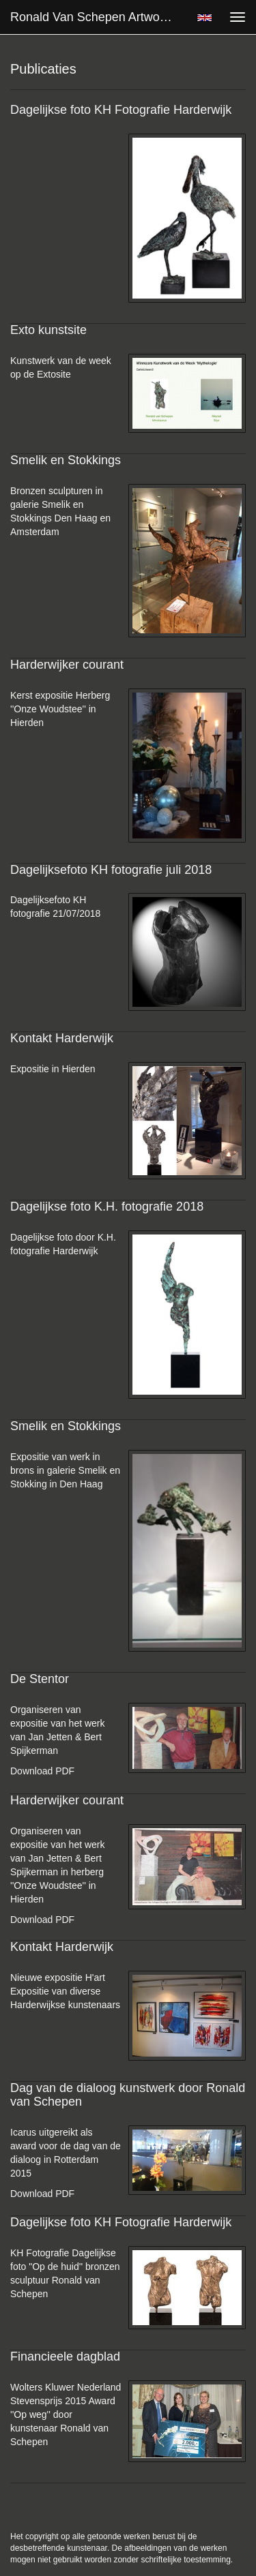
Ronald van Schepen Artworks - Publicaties (98, 17)
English (204, 18)
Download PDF (42, 1771)
